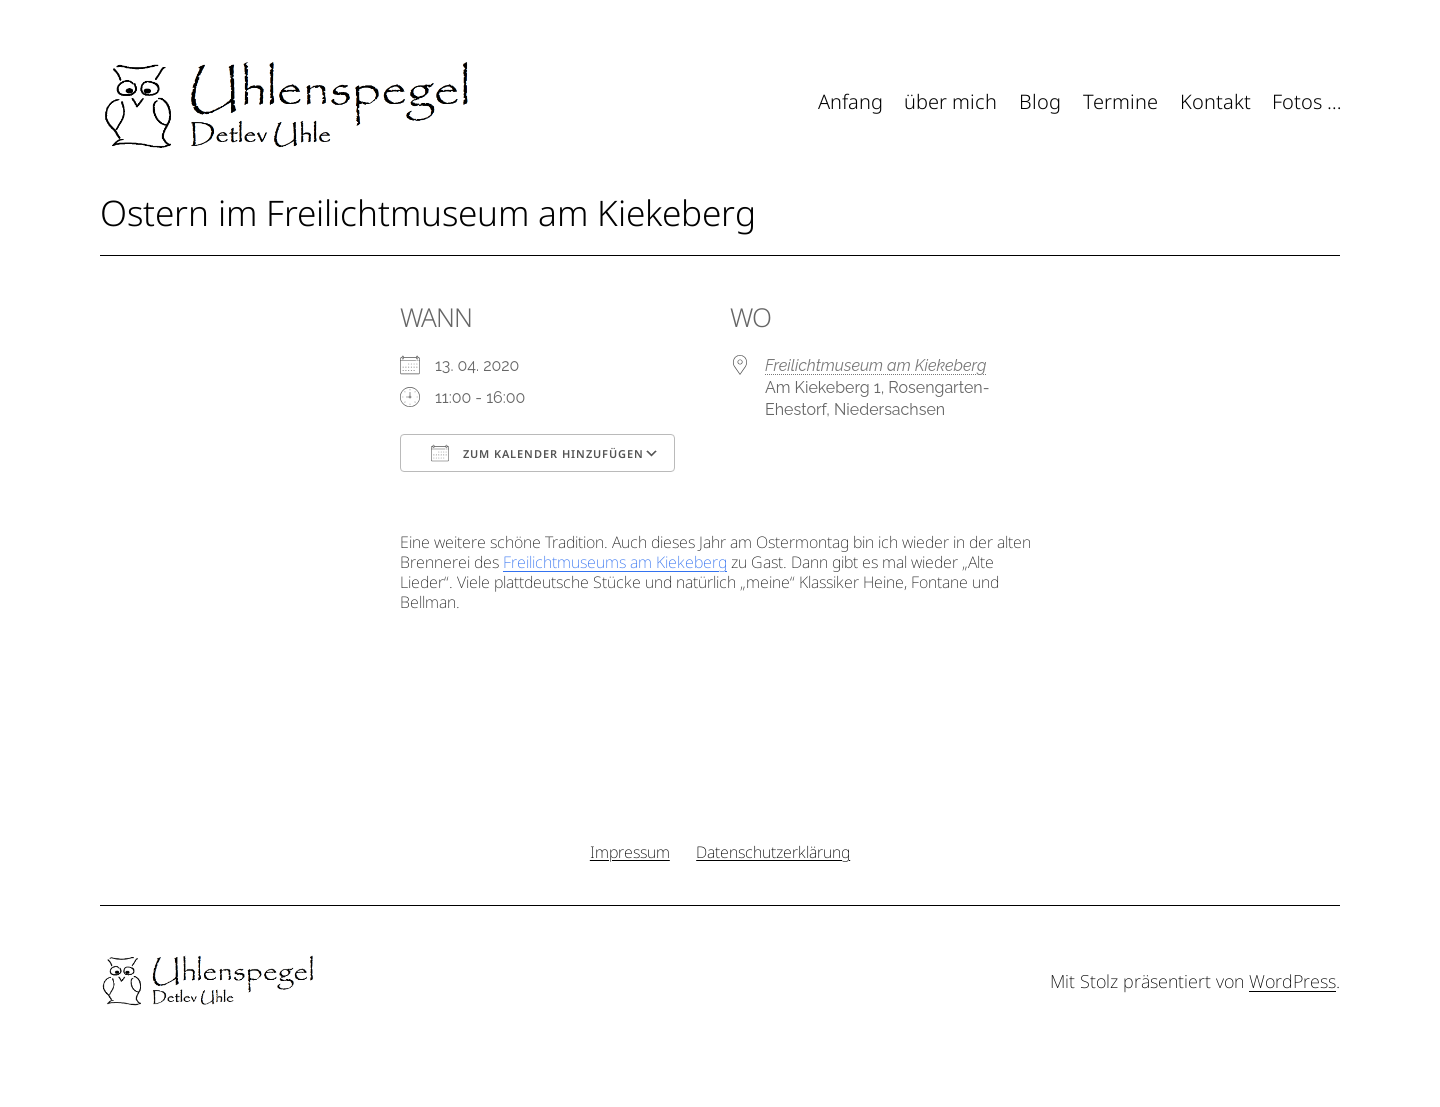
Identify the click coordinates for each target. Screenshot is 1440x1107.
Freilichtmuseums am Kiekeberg (615, 562)
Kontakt (1215, 101)
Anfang (850, 101)
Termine (1120, 101)
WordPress (1292, 981)
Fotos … (1307, 101)
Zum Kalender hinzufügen (537, 453)
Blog (1040, 101)
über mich (950, 101)
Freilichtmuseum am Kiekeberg (875, 365)
